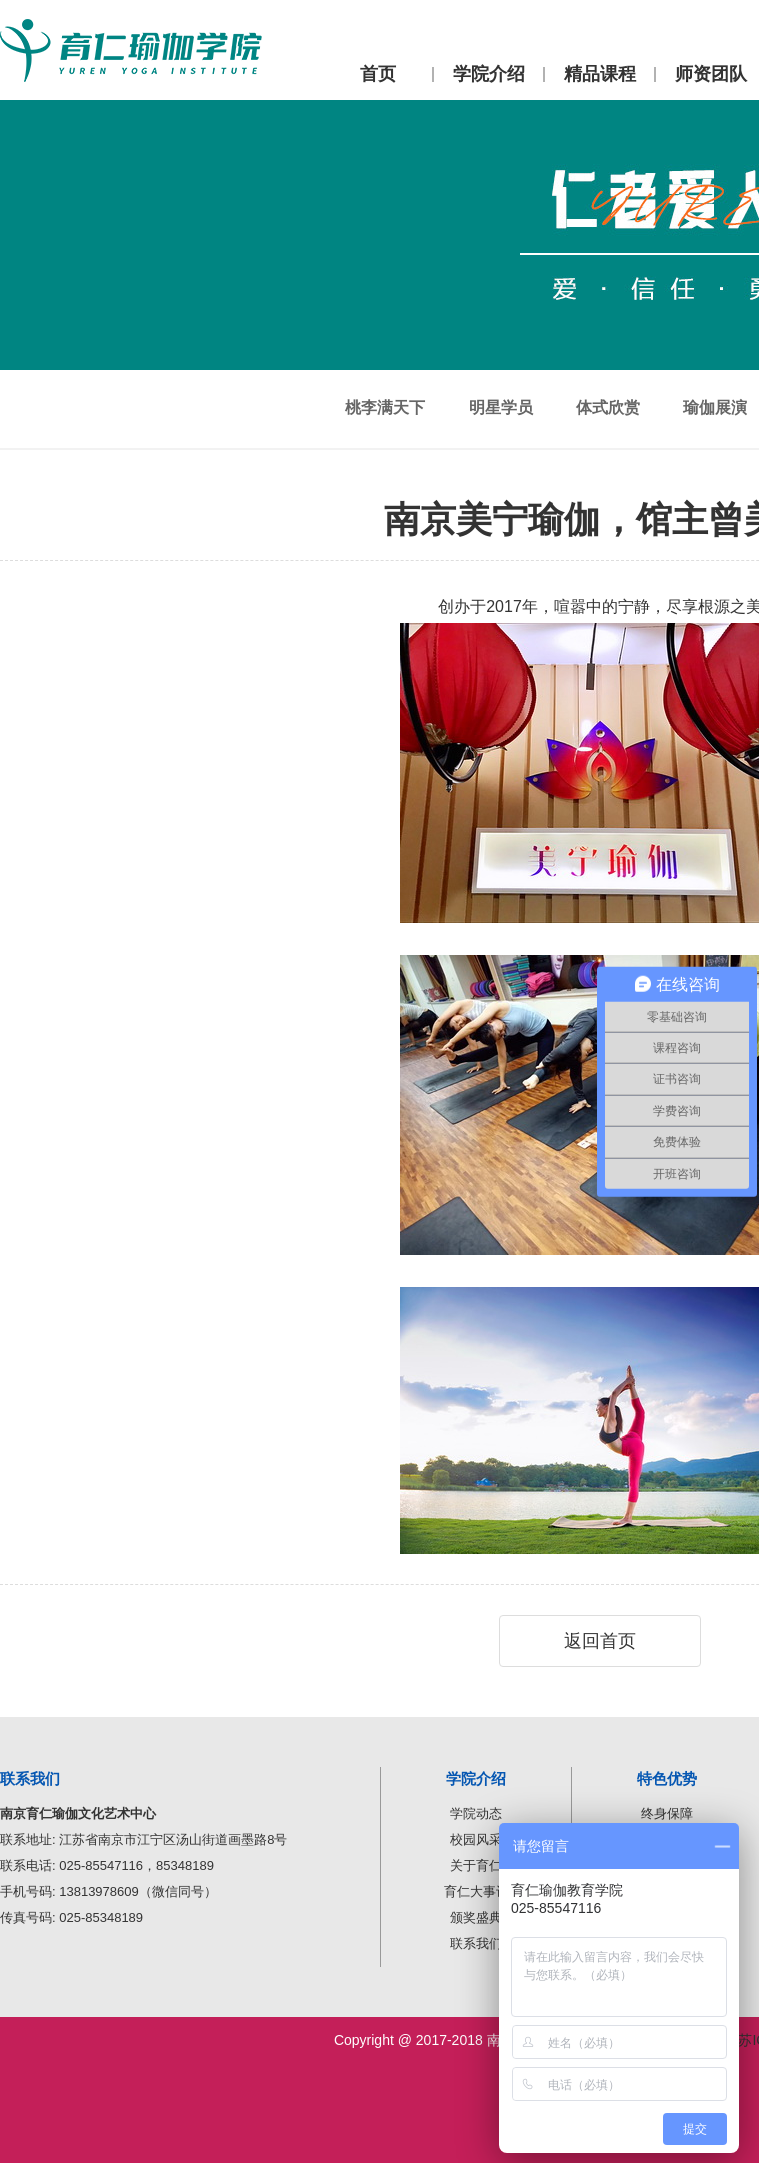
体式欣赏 (608, 407)
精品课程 (600, 74)
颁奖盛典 (476, 1917)
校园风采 (476, 1839)
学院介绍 (489, 74)
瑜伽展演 (715, 407)
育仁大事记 (476, 1891)
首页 (378, 74)
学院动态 (476, 1813)
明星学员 (501, 407)
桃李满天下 (385, 407)
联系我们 (476, 1943)
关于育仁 (476, 1865)
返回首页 (600, 1641)
